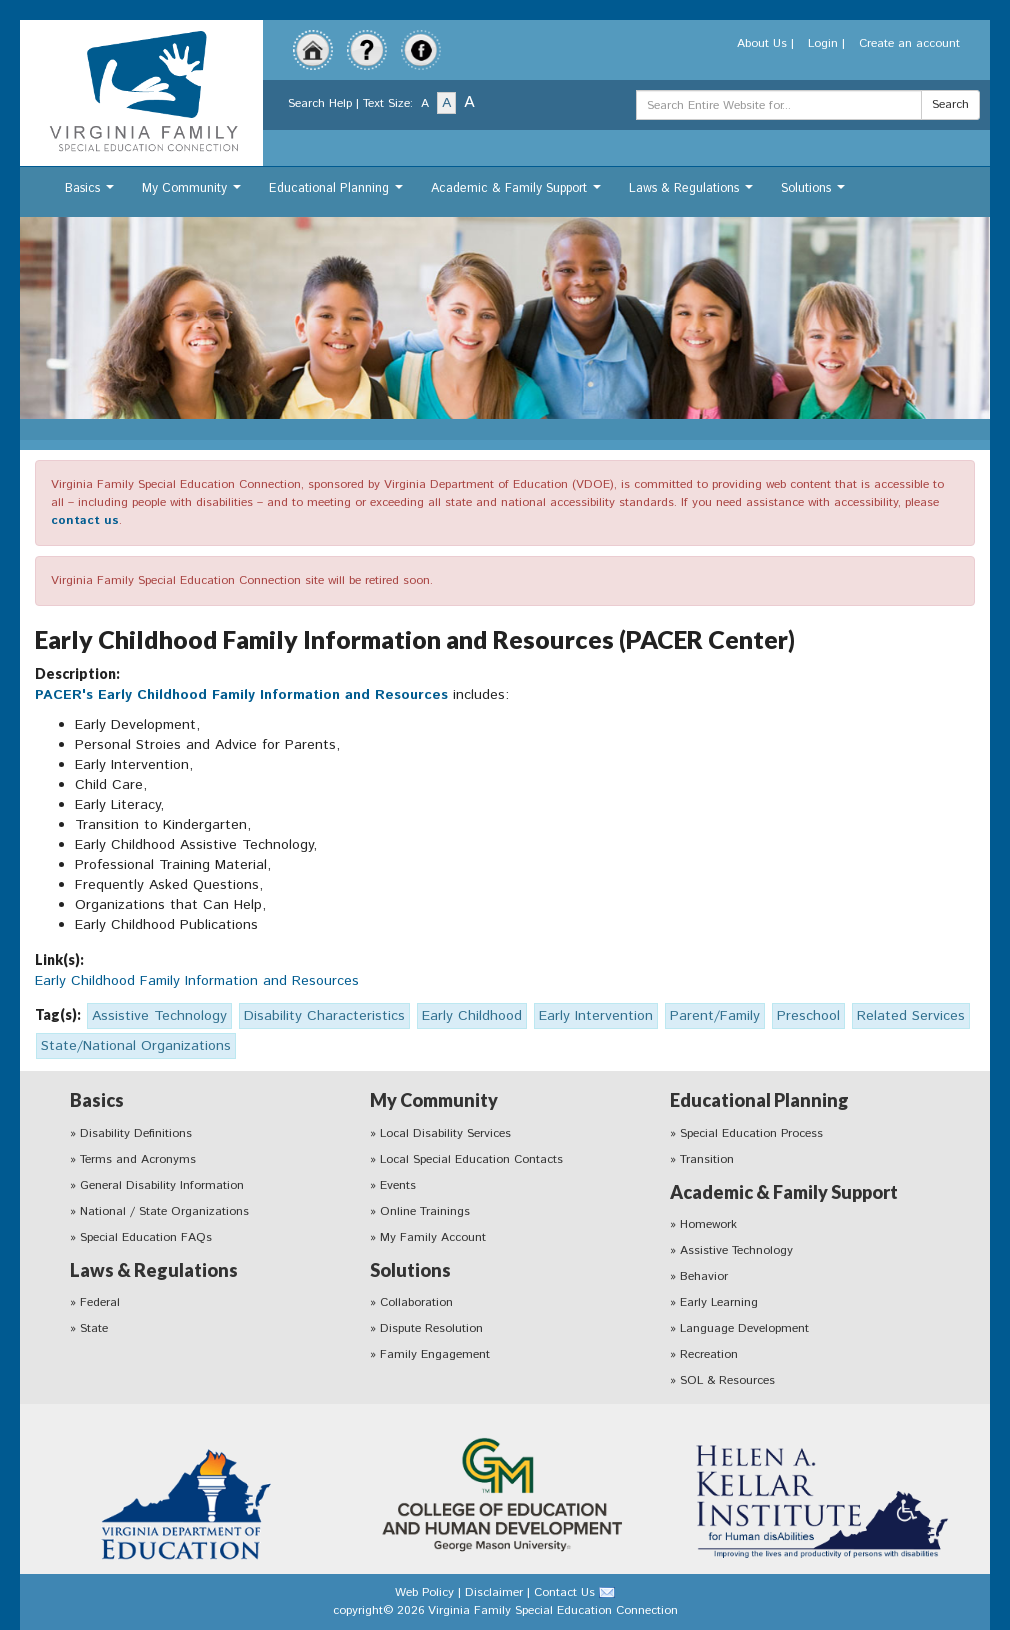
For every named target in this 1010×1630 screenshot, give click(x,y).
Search (950, 104)
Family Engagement (435, 1354)
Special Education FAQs (146, 1237)
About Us (762, 43)
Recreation (709, 1354)
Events (398, 1185)
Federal (100, 1302)
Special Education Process (751, 1133)
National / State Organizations (164, 1211)
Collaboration (416, 1302)
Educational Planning (338, 193)
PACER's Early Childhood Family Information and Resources (244, 695)
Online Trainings (425, 1211)
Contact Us (564, 1592)
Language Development (744, 1328)
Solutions (815, 193)
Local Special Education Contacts (471, 1159)
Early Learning (719, 1302)
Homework (708, 1224)
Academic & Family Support (518, 193)
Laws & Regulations (693, 193)
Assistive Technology (736, 1250)
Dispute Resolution (431, 1328)
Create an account (909, 43)
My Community (194, 193)
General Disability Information (162, 1185)
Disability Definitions (136, 1133)
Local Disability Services (445, 1133)
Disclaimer (494, 1592)
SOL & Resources (727, 1380)
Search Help (320, 103)
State (94, 1328)
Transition (707, 1159)
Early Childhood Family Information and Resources (197, 981)
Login (823, 43)
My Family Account (433, 1237)
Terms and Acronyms (138, 1159)
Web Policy (424, 1592)
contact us (85, 520)
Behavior (704, 1276)
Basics (92, 193)
